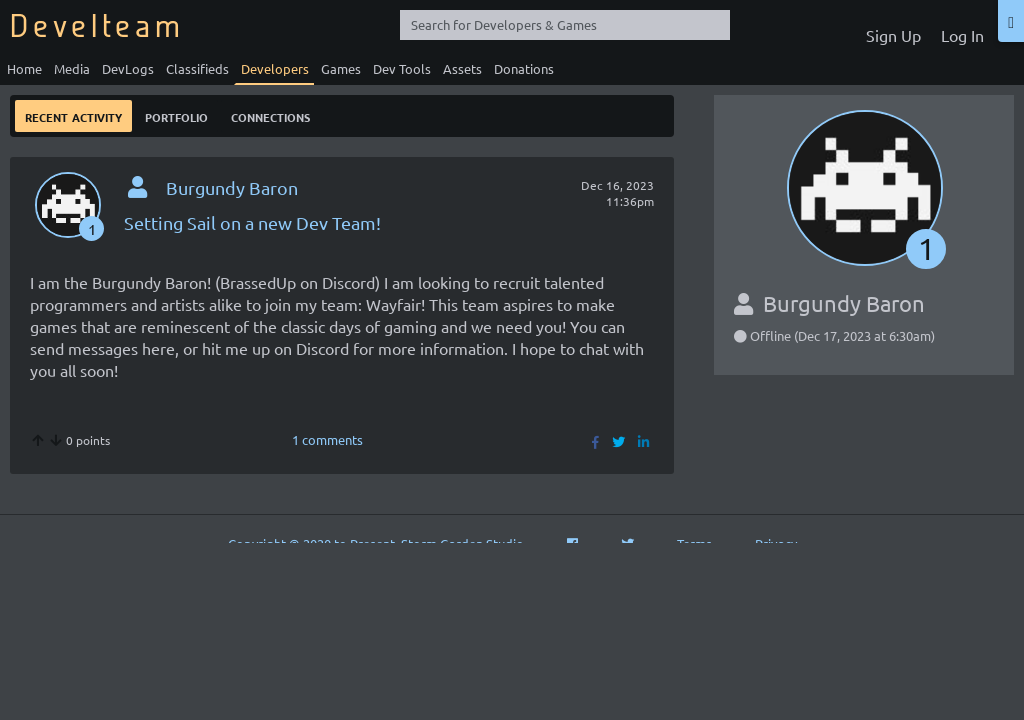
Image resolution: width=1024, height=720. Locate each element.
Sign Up (893, 35)
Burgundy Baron (232, 187)
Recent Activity (73, 115)
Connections (270, 115)
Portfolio (176, 115)
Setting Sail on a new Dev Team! (252, 222)
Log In (962, 35)
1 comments (327, 439)
